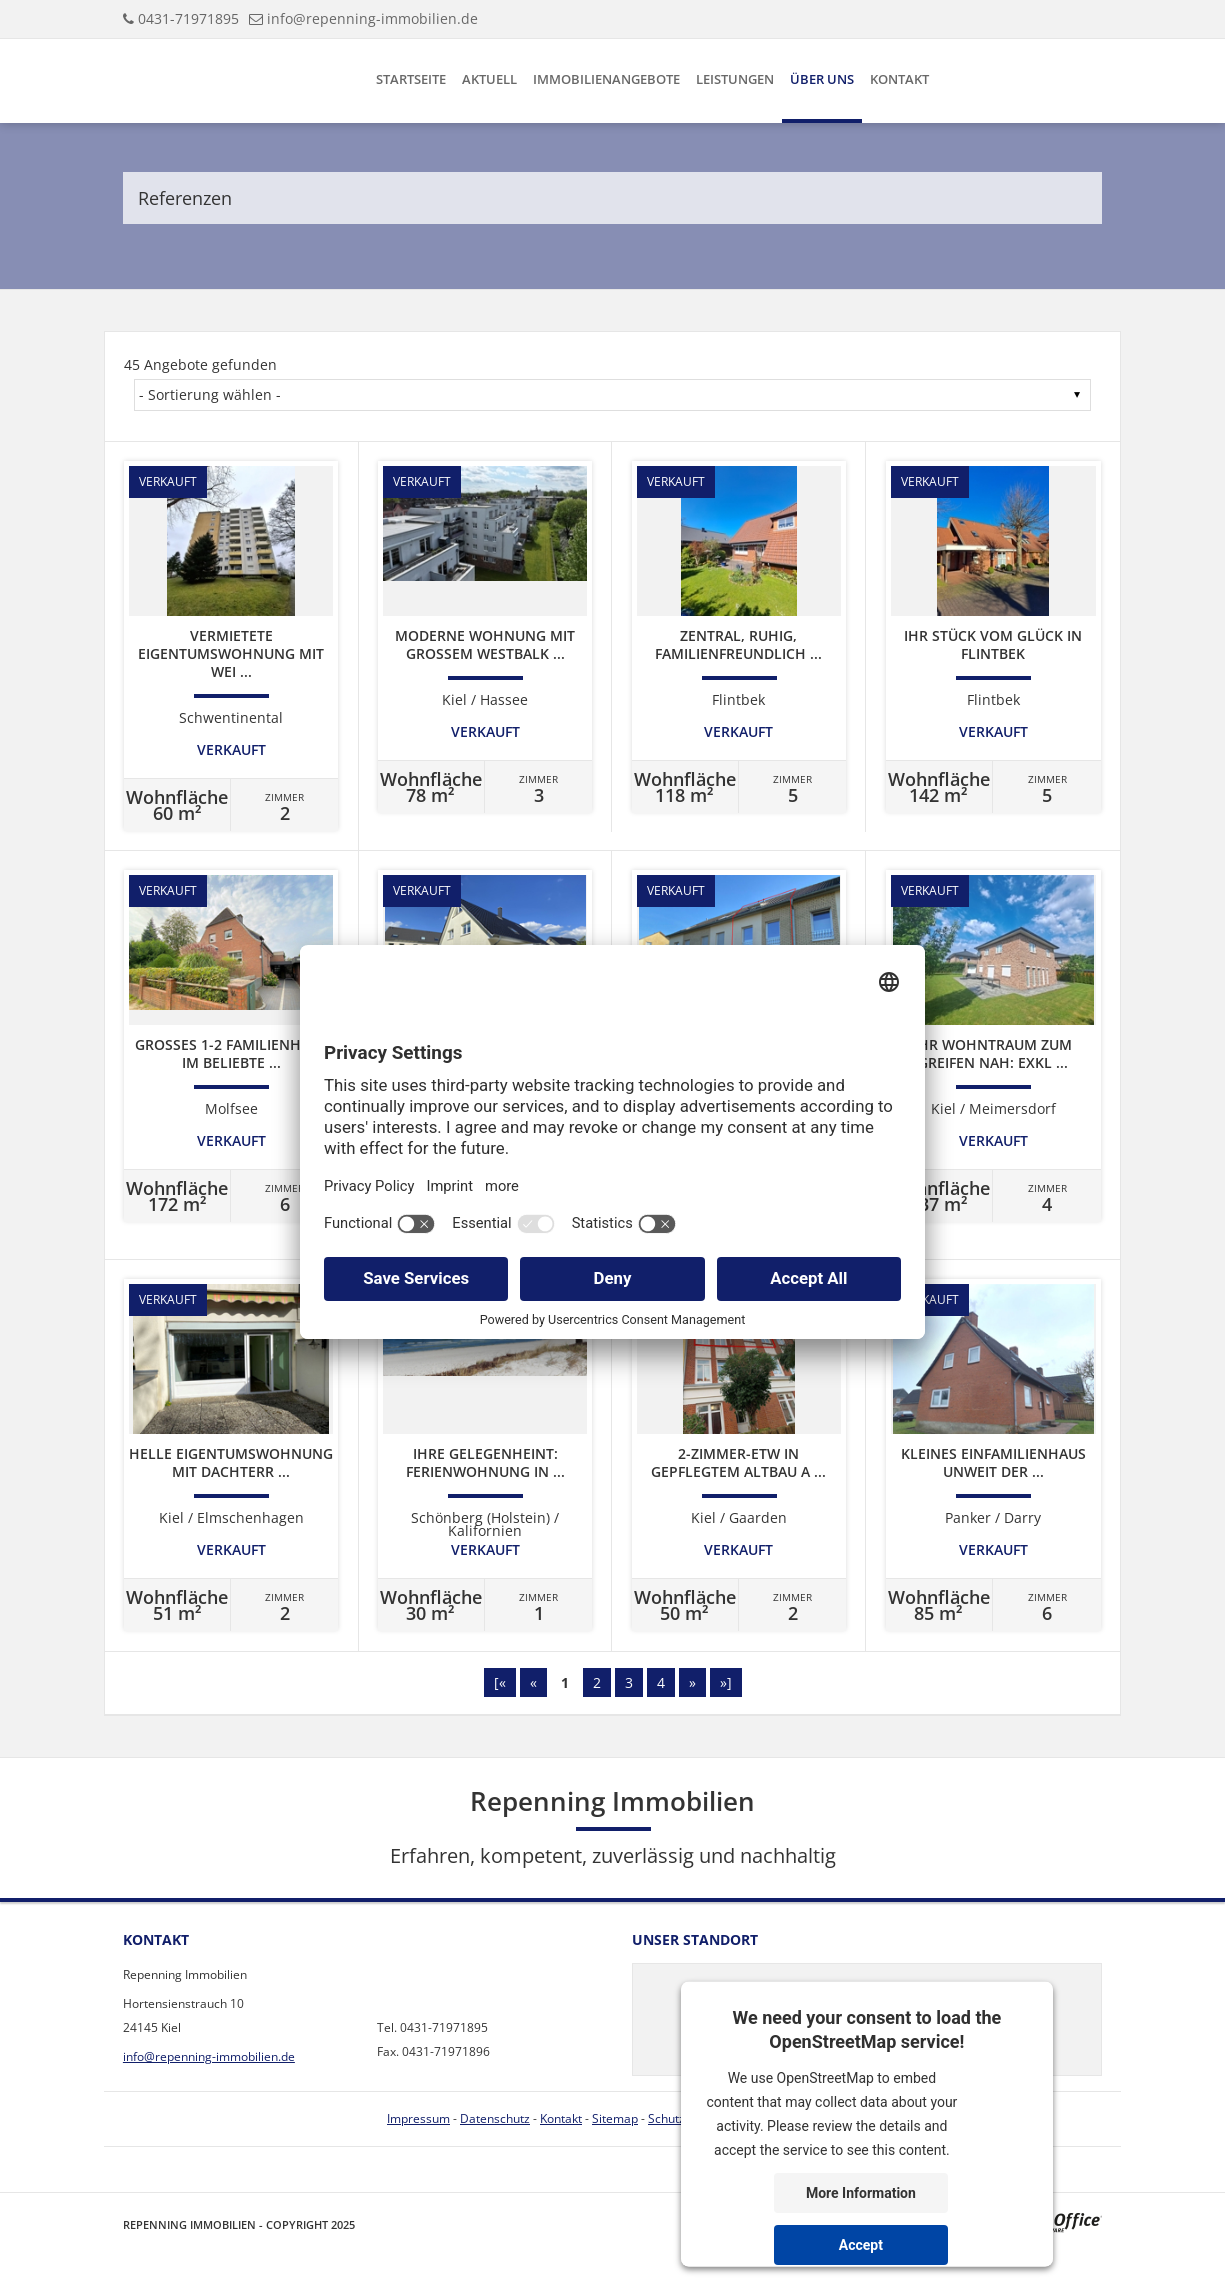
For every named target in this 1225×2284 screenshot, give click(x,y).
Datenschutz (495, 2118)
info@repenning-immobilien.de (372, 18)
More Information (861, 2192)
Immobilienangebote (606, 79)
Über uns (822, 79)
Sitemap (615, 2118)
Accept (861, 2244)
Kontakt (899, 79)
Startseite (411, 79)
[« (500, 1682)
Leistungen (735, 79)
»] (726, 1682)
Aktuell (489, 79)
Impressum (418, 2118)
